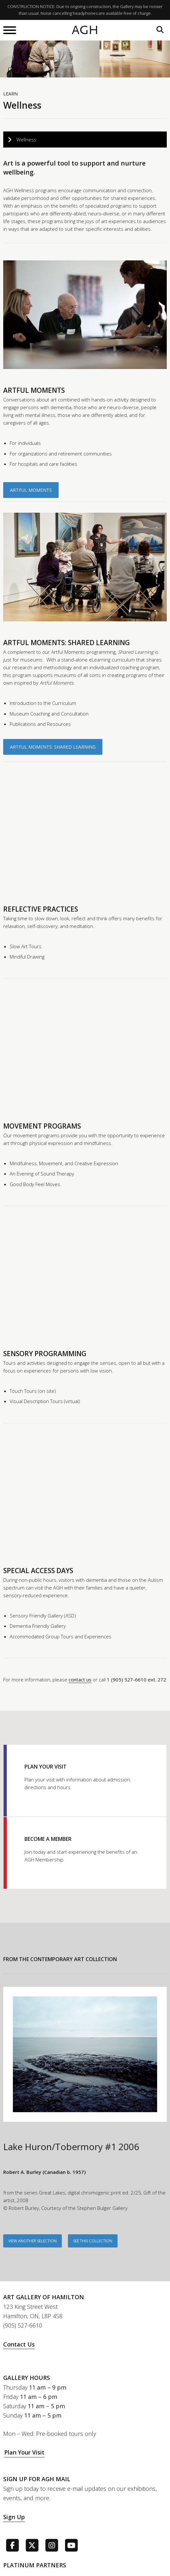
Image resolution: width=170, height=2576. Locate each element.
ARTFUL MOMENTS (34, 390)
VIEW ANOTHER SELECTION (32, 2241)
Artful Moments (31, 490)
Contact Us (19, 2344)
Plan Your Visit (24, 2452)
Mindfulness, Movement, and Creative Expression (64, 1163)
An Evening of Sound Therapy (42, 1173)
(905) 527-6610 (22, 2325)
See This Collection (92, 2241)
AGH (85, 30)
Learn (10, 94)
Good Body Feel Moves (35, 1184)
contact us (80, 1679)
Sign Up (14, 2517)
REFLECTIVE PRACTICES (40, 909)
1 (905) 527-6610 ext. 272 (136, 1679)
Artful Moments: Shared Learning (53, 747)
